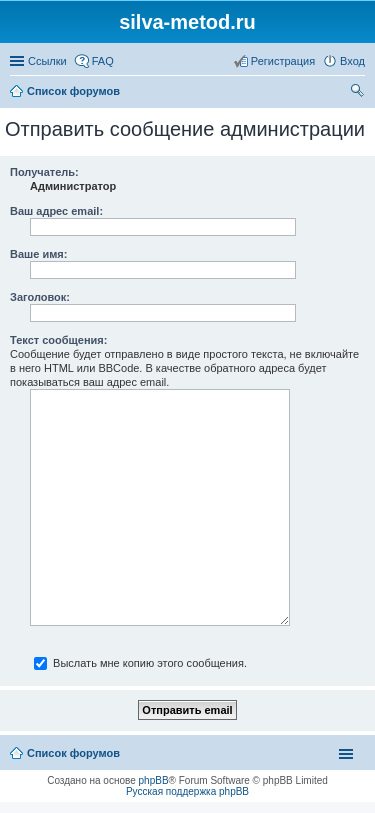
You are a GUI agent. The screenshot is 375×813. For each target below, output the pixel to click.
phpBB (154, 780)
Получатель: (44, 172)
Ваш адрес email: (56, 211)
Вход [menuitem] (352, 61)
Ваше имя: (38, 254)
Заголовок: (40, 297)
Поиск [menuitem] (359, 93)
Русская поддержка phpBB (187, 791)
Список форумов (73, 91)
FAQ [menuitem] (103, 61)
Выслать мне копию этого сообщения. (140, 663)
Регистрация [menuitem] (283, 61)
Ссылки (47, 61)
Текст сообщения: (58, 340)
